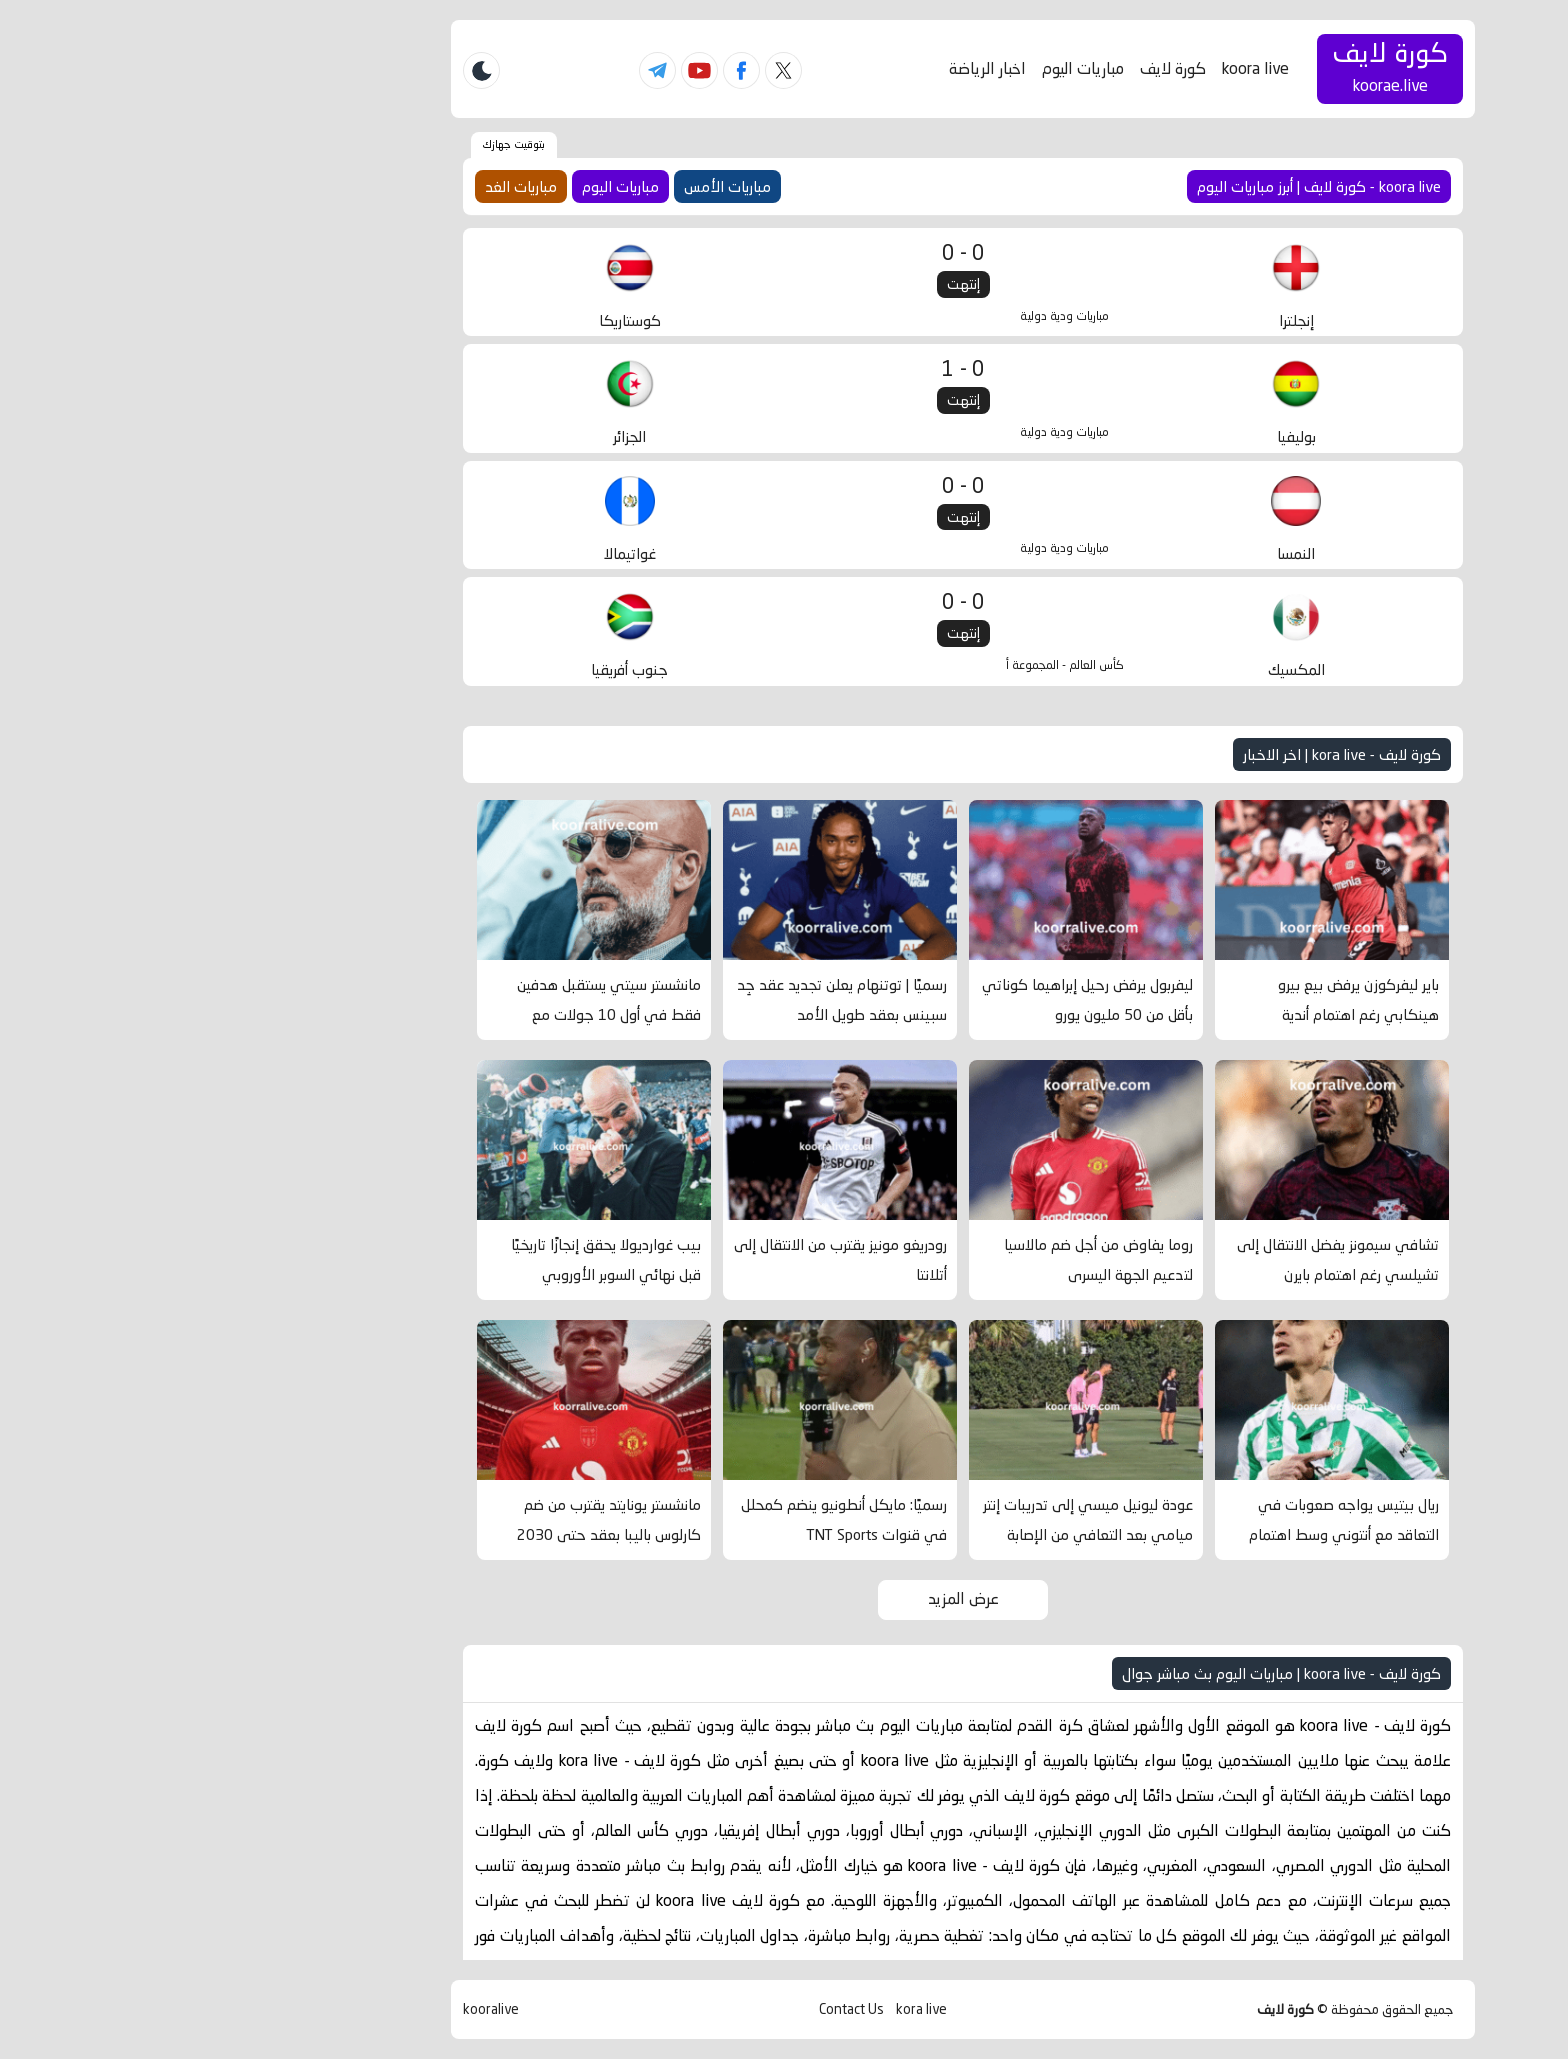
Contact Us (672, 2009)
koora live (1076, 68)
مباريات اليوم (904, 68)
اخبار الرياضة (808, 68)
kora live (742, 2009)
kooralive (312, 2009)
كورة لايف (994, 68)
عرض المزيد (784, 1598)
